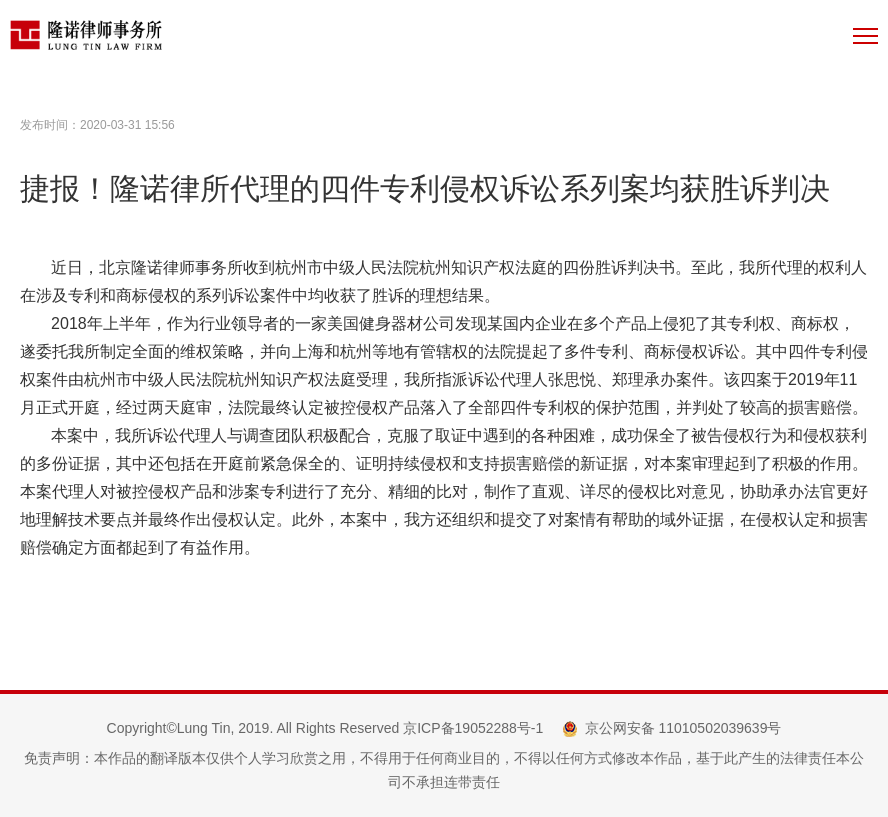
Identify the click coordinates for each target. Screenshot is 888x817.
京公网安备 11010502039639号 (683, 728)
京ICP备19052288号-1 (473, 728)
